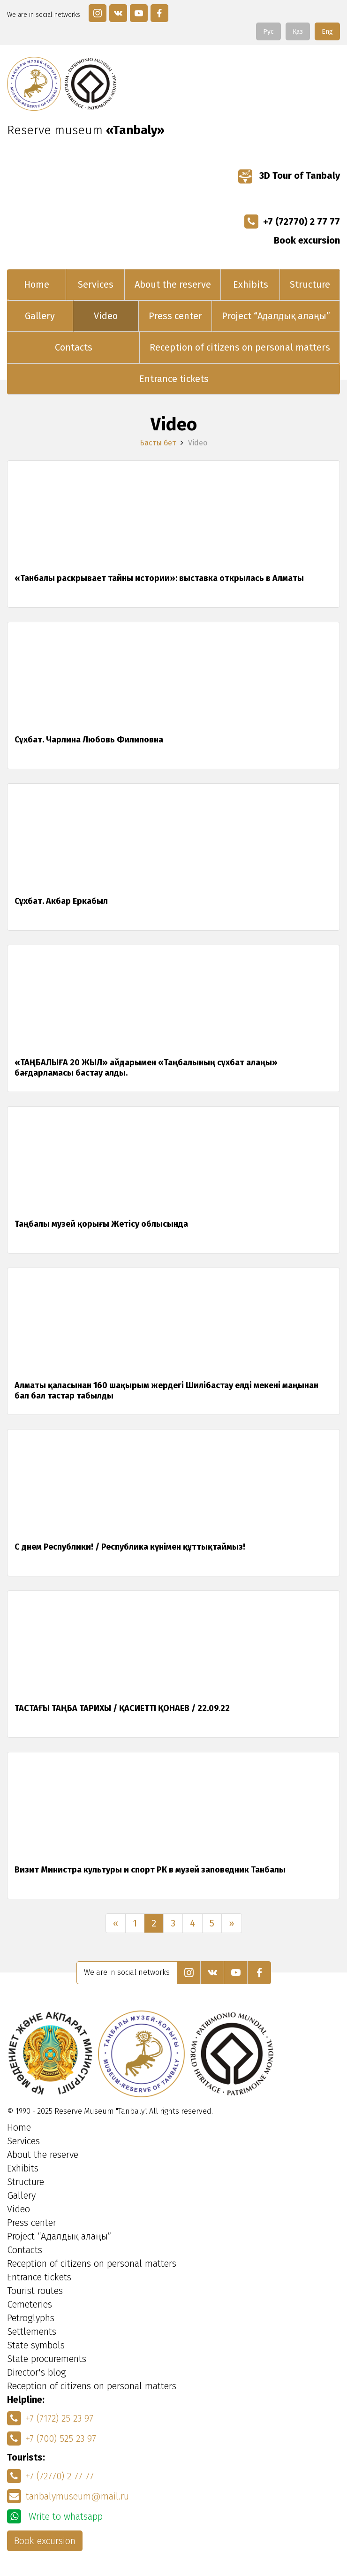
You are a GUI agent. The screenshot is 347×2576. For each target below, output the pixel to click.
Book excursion (307, 240)
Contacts (73, 347)
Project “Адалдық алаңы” (276, 315)
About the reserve (173, 284)
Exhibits (250, 284)
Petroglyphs (30, 2318)
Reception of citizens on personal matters (240, 347)
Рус (268, 32)
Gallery (40, 315)
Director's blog (36, 2372)
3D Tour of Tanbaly (289, 175)
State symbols (36, 2345)
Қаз (298, 32)
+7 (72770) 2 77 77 (292, 221)
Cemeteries (29, 2304)
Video (106, 315)
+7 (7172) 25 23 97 (50, 2418)
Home (36, 284)
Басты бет (158, 442)
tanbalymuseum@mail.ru (68, 2496)
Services (95, 284)
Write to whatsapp (55, 2516)
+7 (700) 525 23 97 (51, 2438)
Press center (175, 315)
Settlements (31, 2331)
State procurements (46, 2358)
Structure (310, 284)
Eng (327, 32)
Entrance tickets (174, 378)
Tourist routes (35, 2290)
